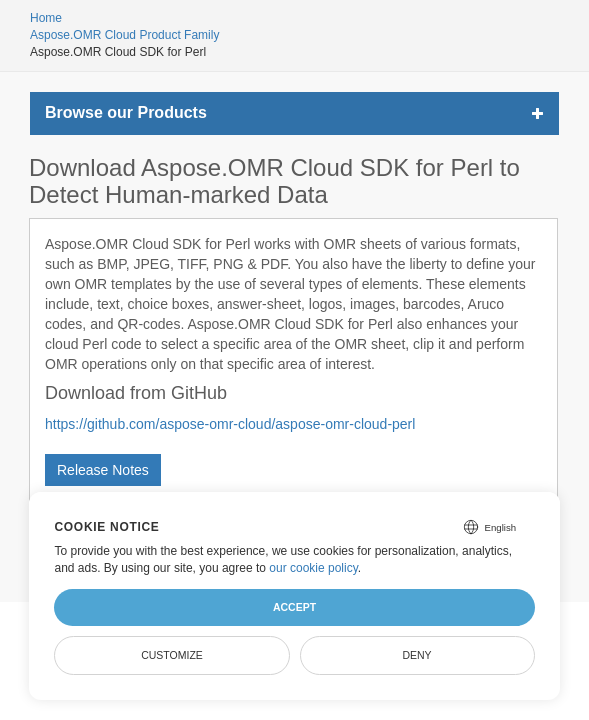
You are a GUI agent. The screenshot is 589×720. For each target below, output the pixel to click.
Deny (416, 655)
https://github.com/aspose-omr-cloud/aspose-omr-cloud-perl (230, 424)
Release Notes (103, 470)
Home (46, 18)
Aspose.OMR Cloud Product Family (124, 35)
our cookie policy (313, 568)
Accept (294, 607)
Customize (172, 655)
